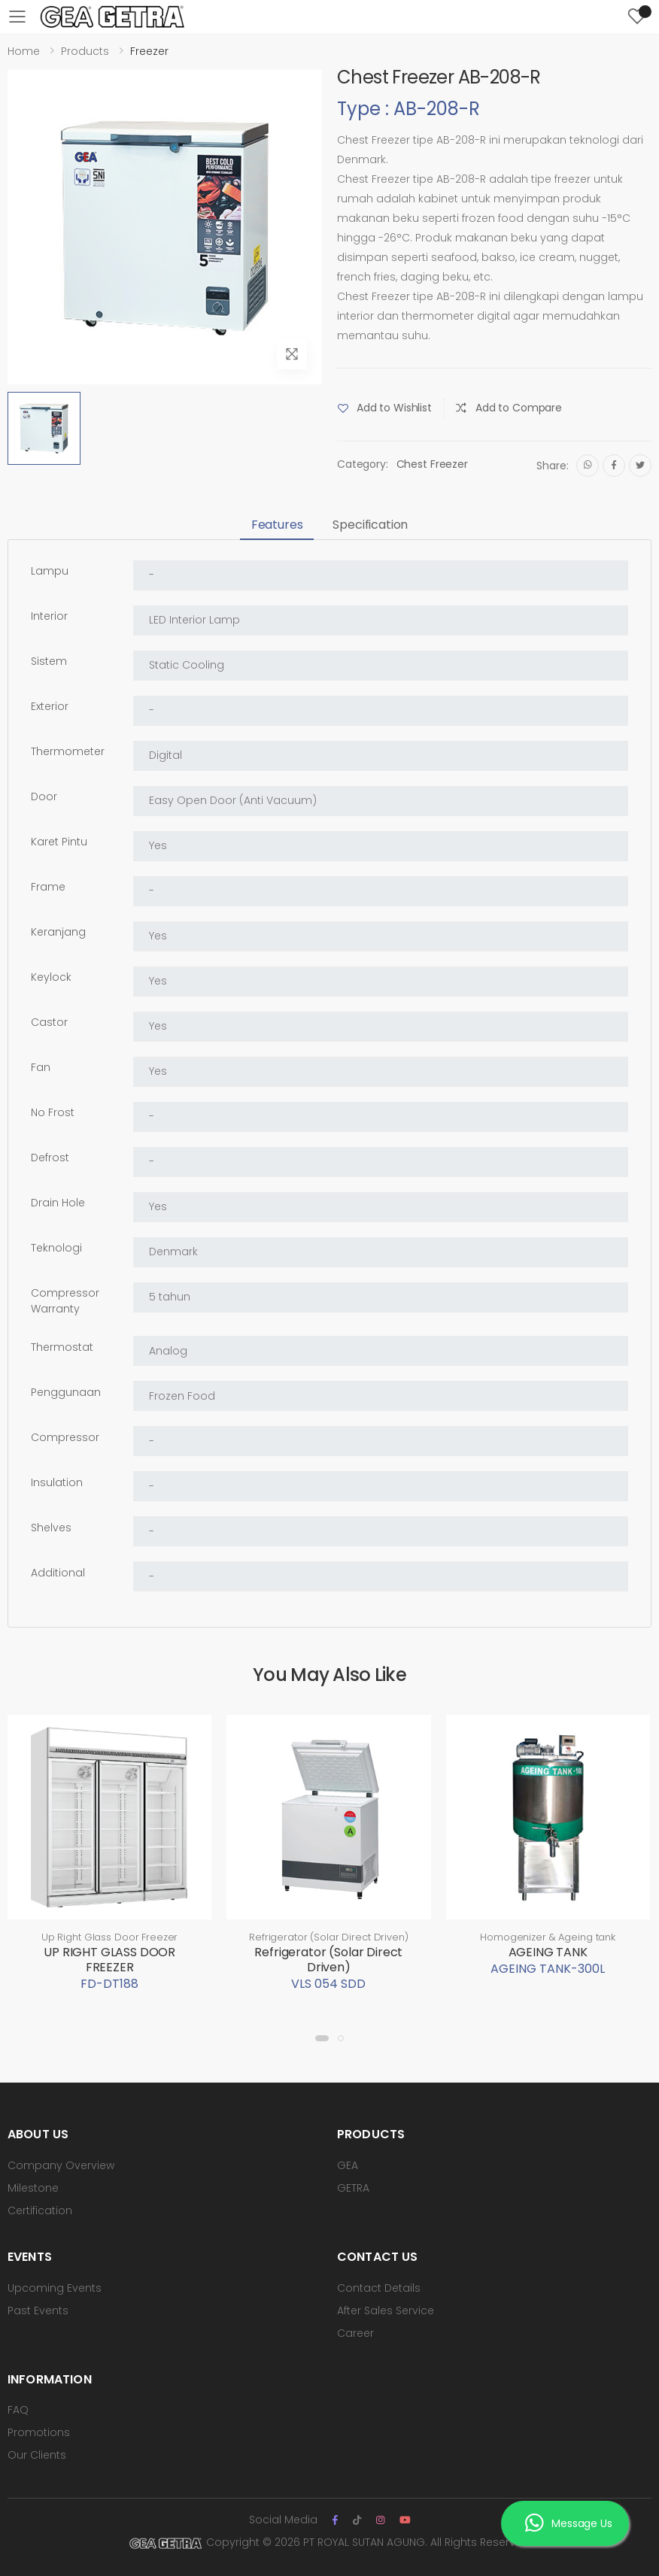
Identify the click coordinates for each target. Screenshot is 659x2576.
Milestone (33, 2187)
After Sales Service (385, 2310)
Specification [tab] (370, 524)
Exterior (49, 706)
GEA (347, 2165)
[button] (322, 2038)
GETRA (353, 2187)
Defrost (50, 1157)
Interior (49, 616)
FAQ (18, 2409)
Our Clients (37, 2454)
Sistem (49, 661)
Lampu (49, 570)
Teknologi (56, 1247)
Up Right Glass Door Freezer (109, 1937)
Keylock (51, 977)
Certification (40, 2210)
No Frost (52, 1112)
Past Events (38, 2310)
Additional (58, 1572)
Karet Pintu (59, 841)
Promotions (39, 2432)
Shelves (51, 1527)
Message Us (568, 2524)
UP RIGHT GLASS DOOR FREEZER (109, 1959)
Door (44, 796)
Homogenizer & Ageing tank (547, 1937)
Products (85, 51)
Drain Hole (58, 1202)
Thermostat (62, 1347)
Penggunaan (66, 1392)
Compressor (65, 1437)
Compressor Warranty (65, 1300)
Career (355, 2333)
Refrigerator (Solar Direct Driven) (328, 1937)
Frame (48, 886)
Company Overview (61, 2165)
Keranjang (58, 931)
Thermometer (68, 751)
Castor (49, 1022)
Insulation (57, 1482)
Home (24, 51)
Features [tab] (277, 524)
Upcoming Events (55, 2287)
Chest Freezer (432, 464)
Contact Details (379, 2287)
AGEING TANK (548, 1952)
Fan (40, 1067)
